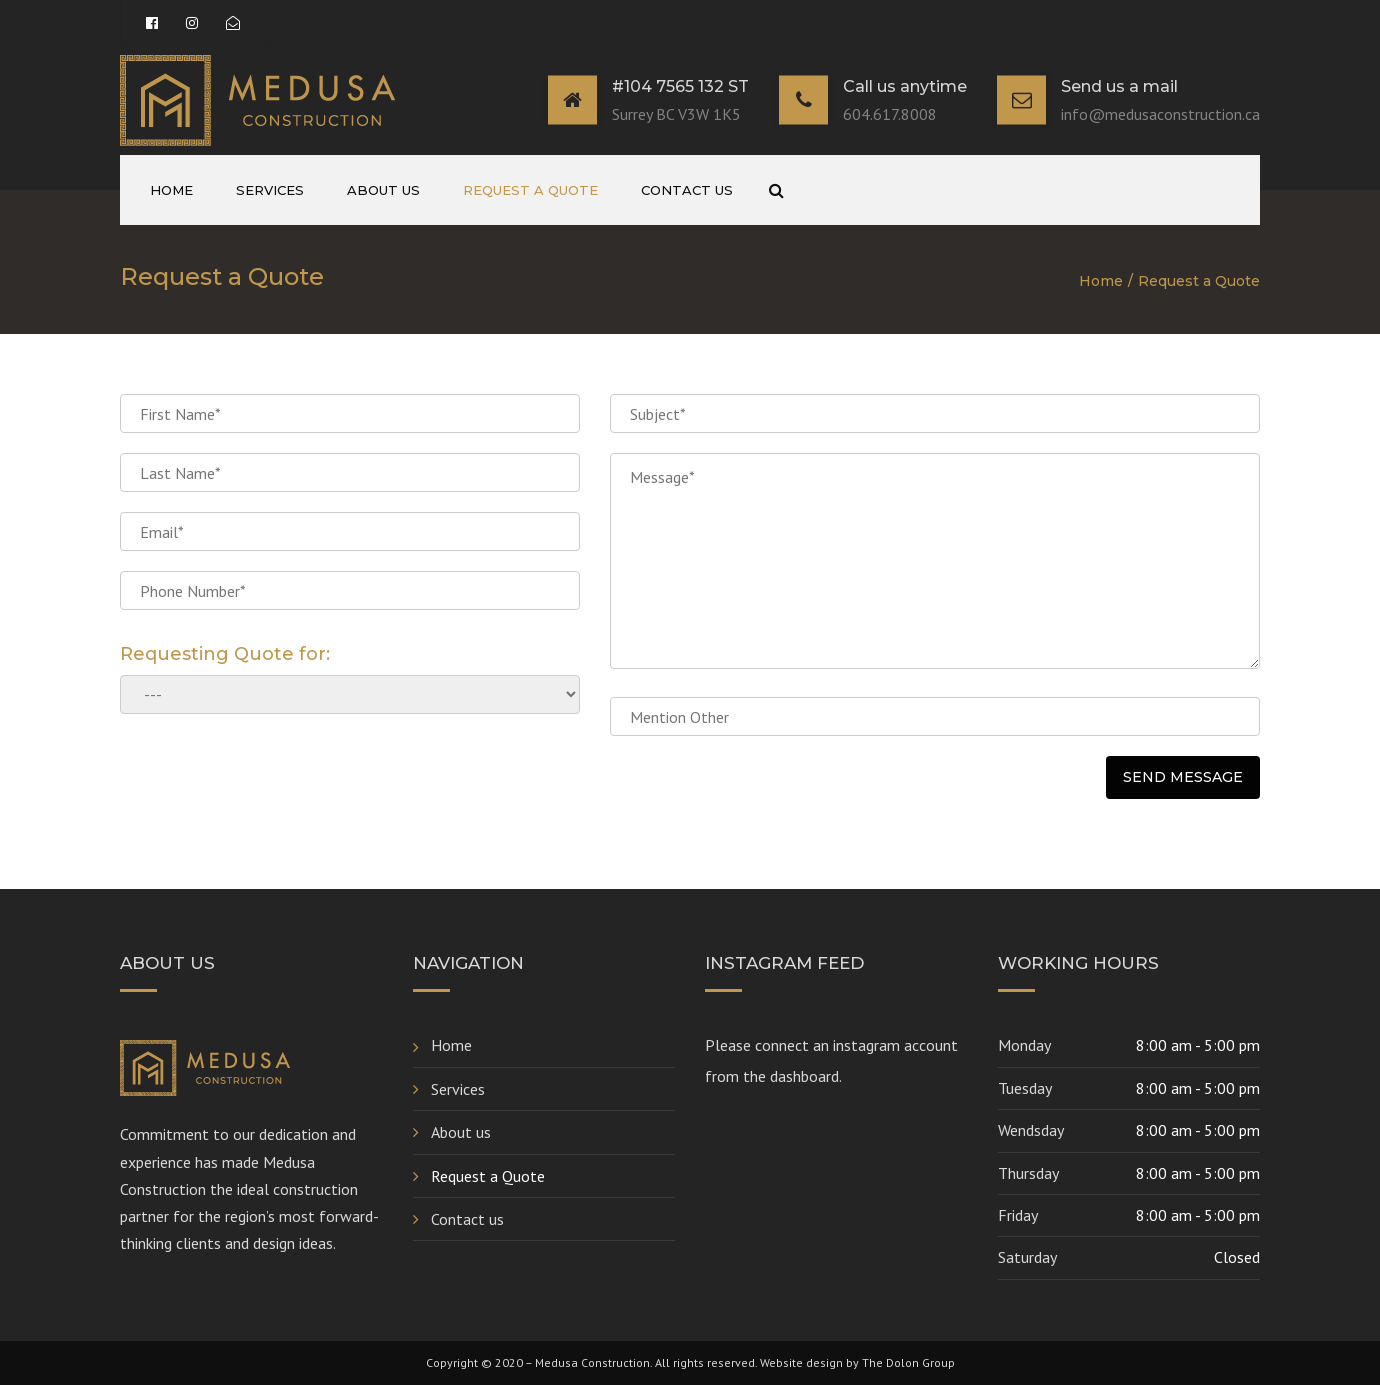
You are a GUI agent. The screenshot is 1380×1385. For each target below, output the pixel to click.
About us (383, 190)
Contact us (687, 190)
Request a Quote (530, 190)
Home (171, 190)
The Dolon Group (908, 1362)
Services (270, 190)
